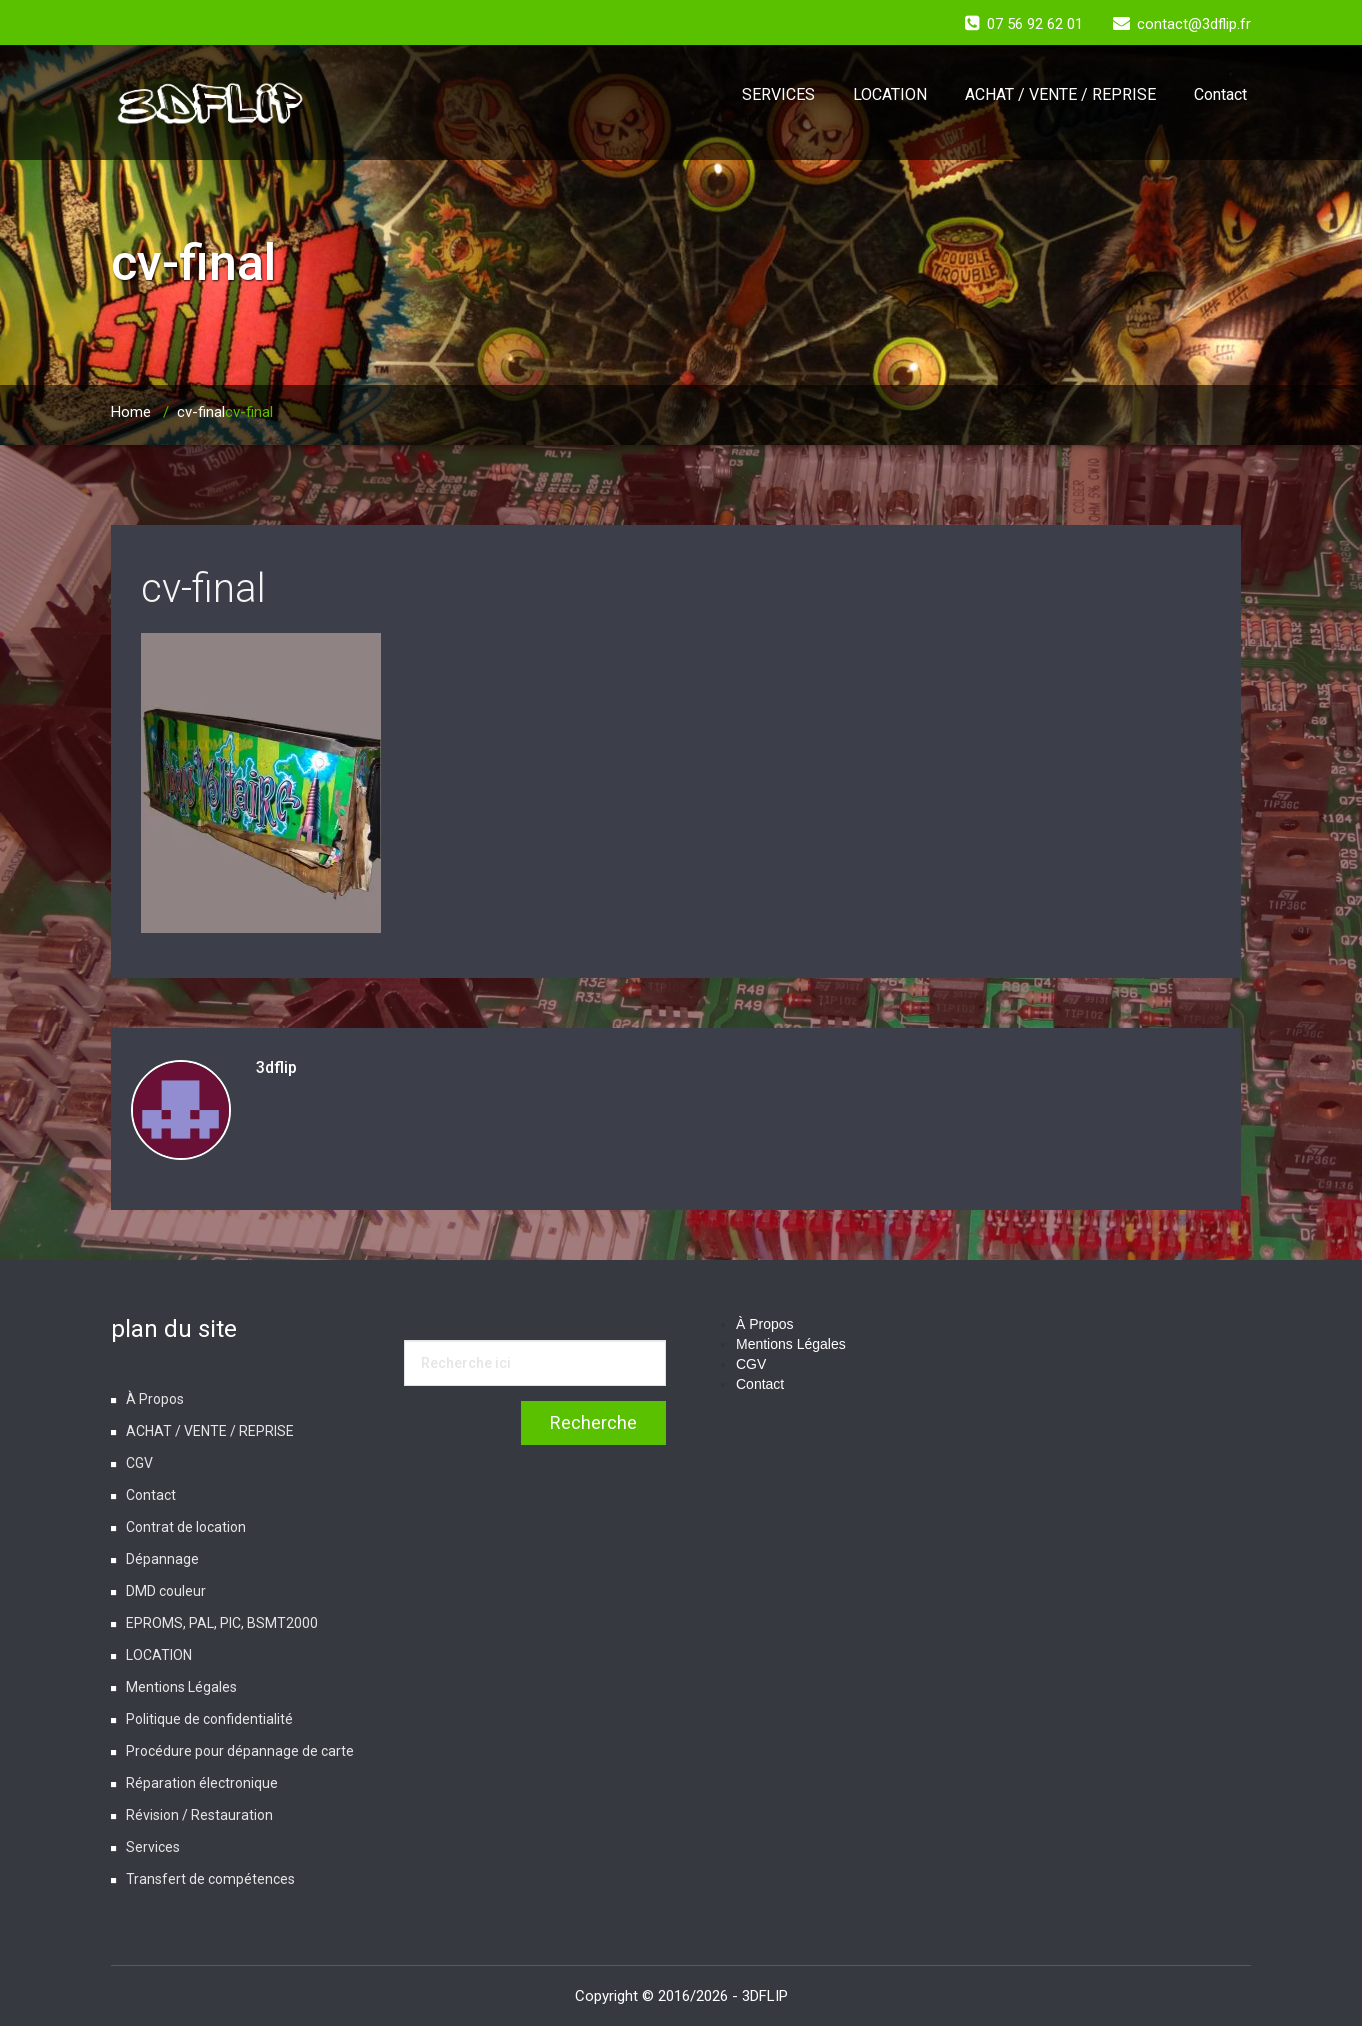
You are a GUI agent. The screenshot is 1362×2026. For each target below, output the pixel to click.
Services (153, 1847)
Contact (1220, 94)
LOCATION (890, 94)
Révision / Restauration (199, 1815)
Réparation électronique (202, 1783)
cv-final (201, 412)
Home (131, 412)
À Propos (155, 1399)
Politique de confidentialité (209, 1719)
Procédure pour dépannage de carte (240, 1751)
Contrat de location (186, 1527)
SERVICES (778, 94)
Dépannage (162, 1559)
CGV (139, 1463)
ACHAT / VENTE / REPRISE (1060, 94)
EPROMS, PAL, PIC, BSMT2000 (222, 1623)
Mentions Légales (181, 1687)
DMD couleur (166, 1591)
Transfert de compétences (210, 1879)
